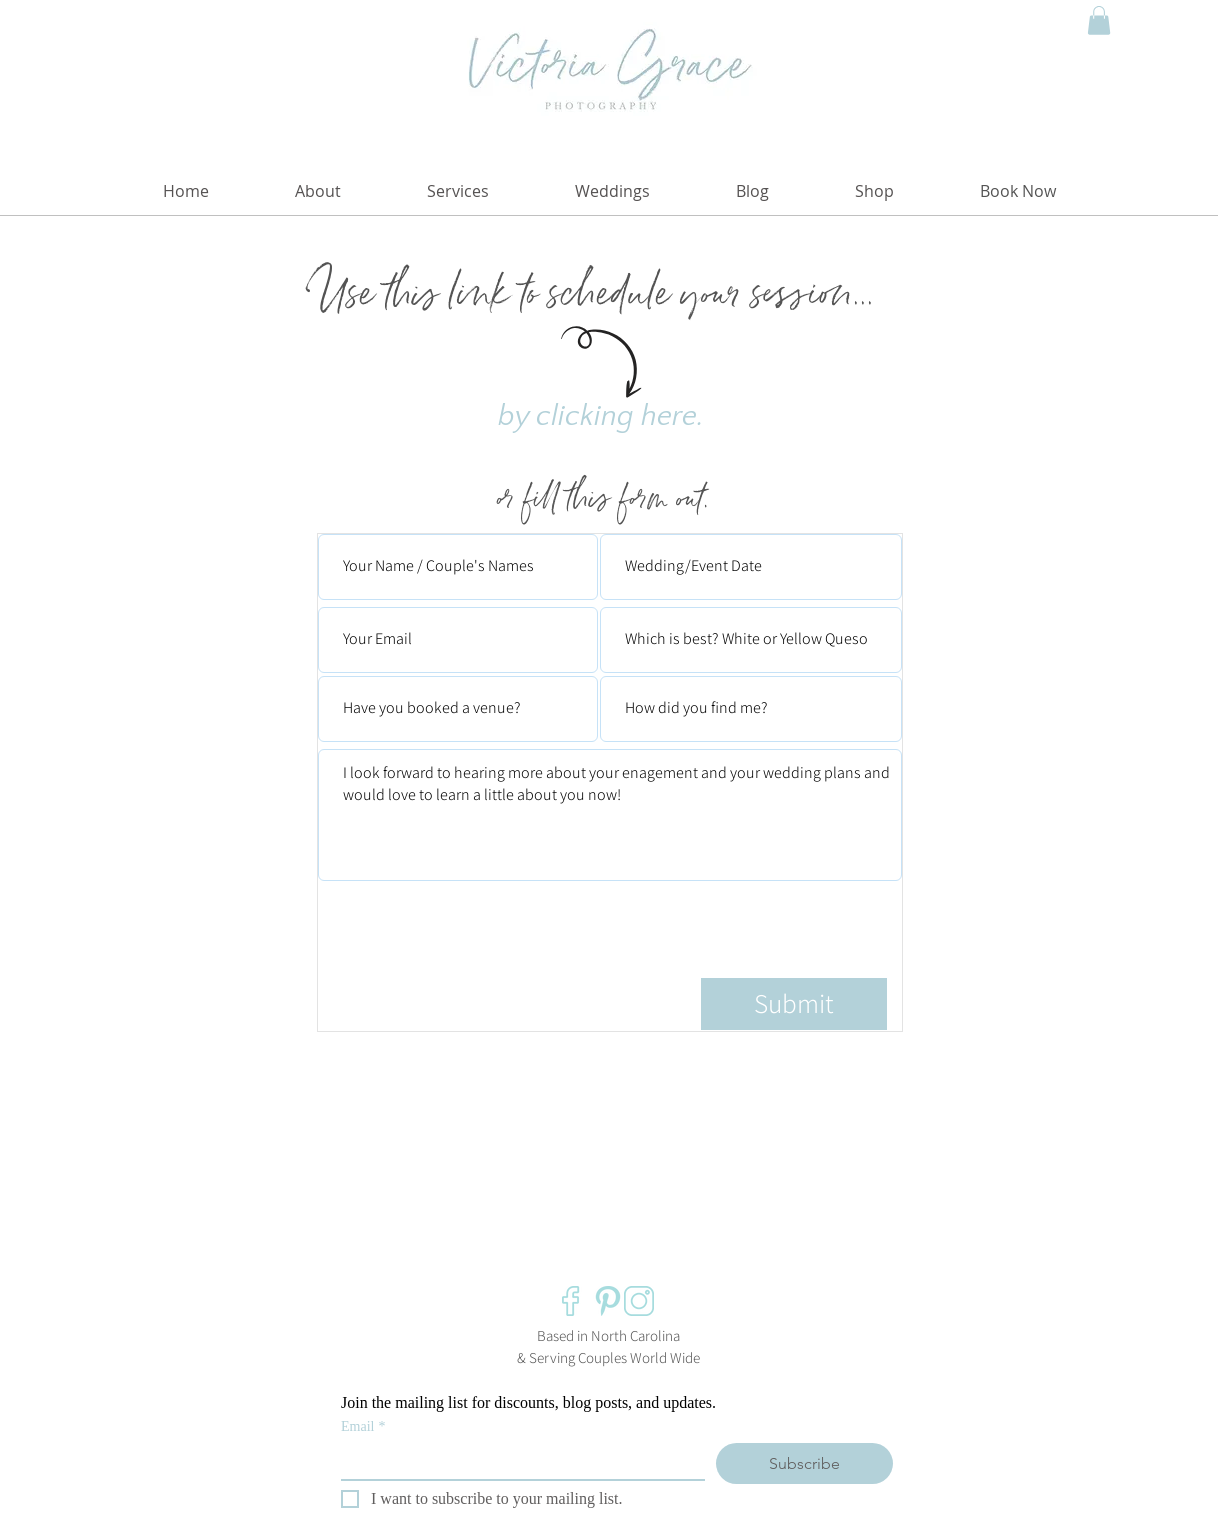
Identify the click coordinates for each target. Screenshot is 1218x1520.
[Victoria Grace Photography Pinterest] (608, 1301)
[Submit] (794, 1004)
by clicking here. (601, 416)
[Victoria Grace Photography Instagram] (639, 1301)
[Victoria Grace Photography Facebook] (577, 1301)
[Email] (517, 1461)
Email (363, 1426)
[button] (1099, 20)
